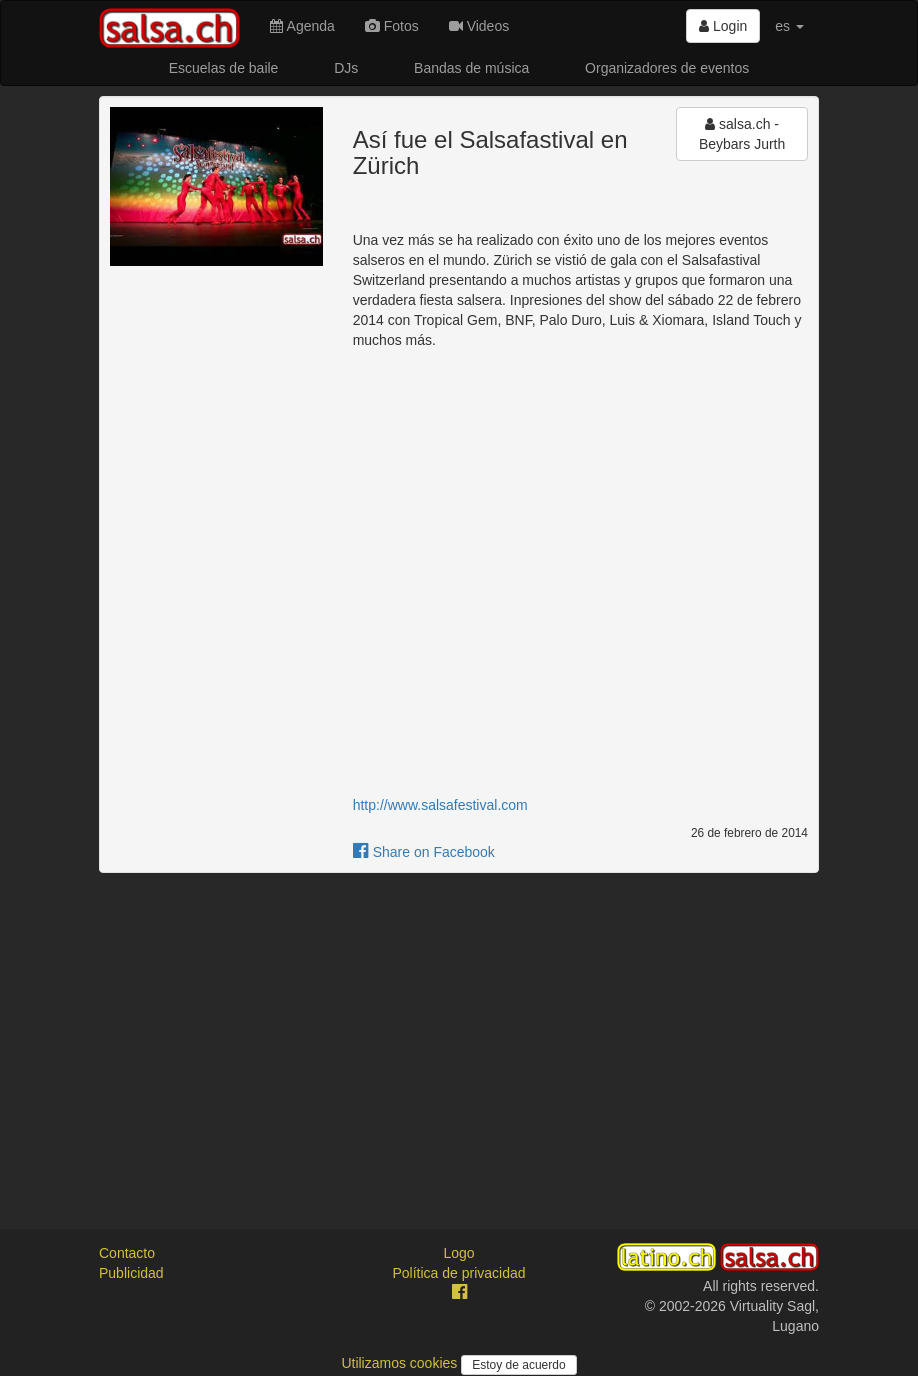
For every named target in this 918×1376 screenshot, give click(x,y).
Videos (479, 26)
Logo (458, 1253)
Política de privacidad (458, 1273)
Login (723, 26)
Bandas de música (471, 68)
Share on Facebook (424, 852)
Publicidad (131, 1273)
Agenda (302, 26)
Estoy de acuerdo (518, 1365)
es (789, 26)
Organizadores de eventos (667, 68)
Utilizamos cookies (401, 1363)
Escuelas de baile (224, 68)
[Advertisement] (459, 1033)
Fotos (392, 26)
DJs (346, 68)
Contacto (127, 1253)
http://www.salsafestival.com (440, 805)
